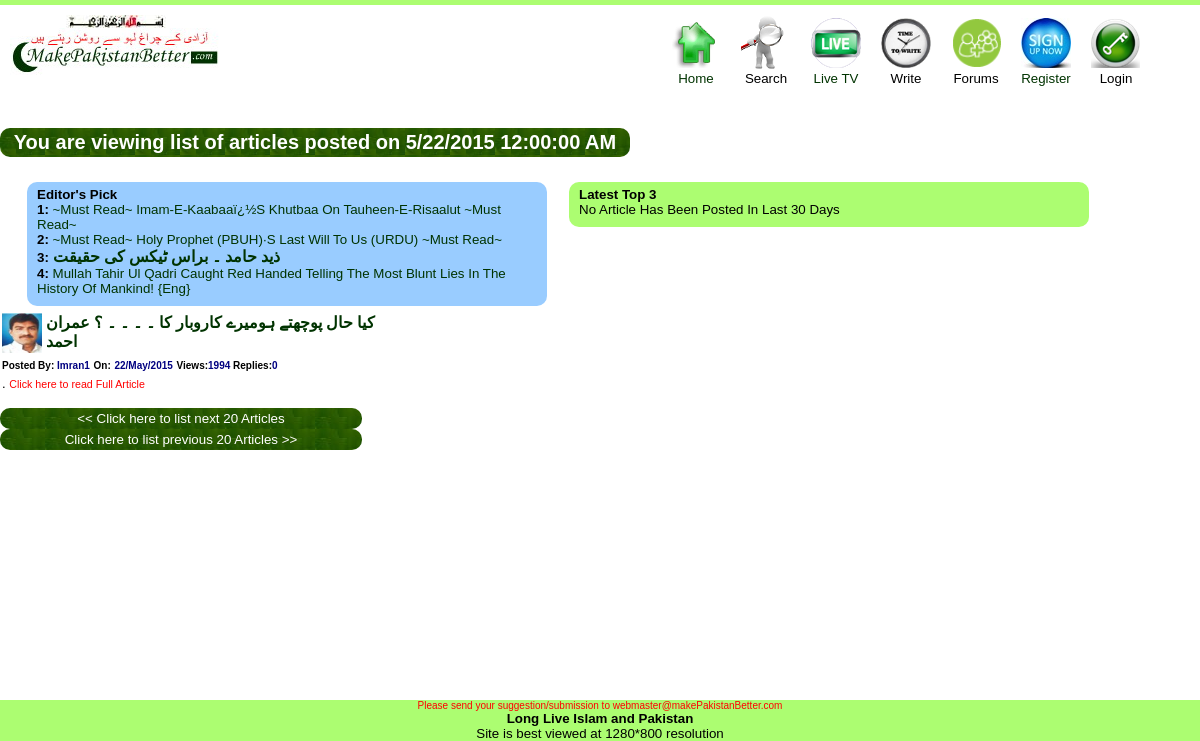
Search (766, 50)
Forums (976, 50)
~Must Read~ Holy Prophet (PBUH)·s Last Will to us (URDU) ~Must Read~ (277, 239)
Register (1046, 50)
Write (906, 50)
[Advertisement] (915, 141)
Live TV (836, 50)
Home (696, 50)
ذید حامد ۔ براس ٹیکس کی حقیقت (166, 256)
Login (1116, 50)
